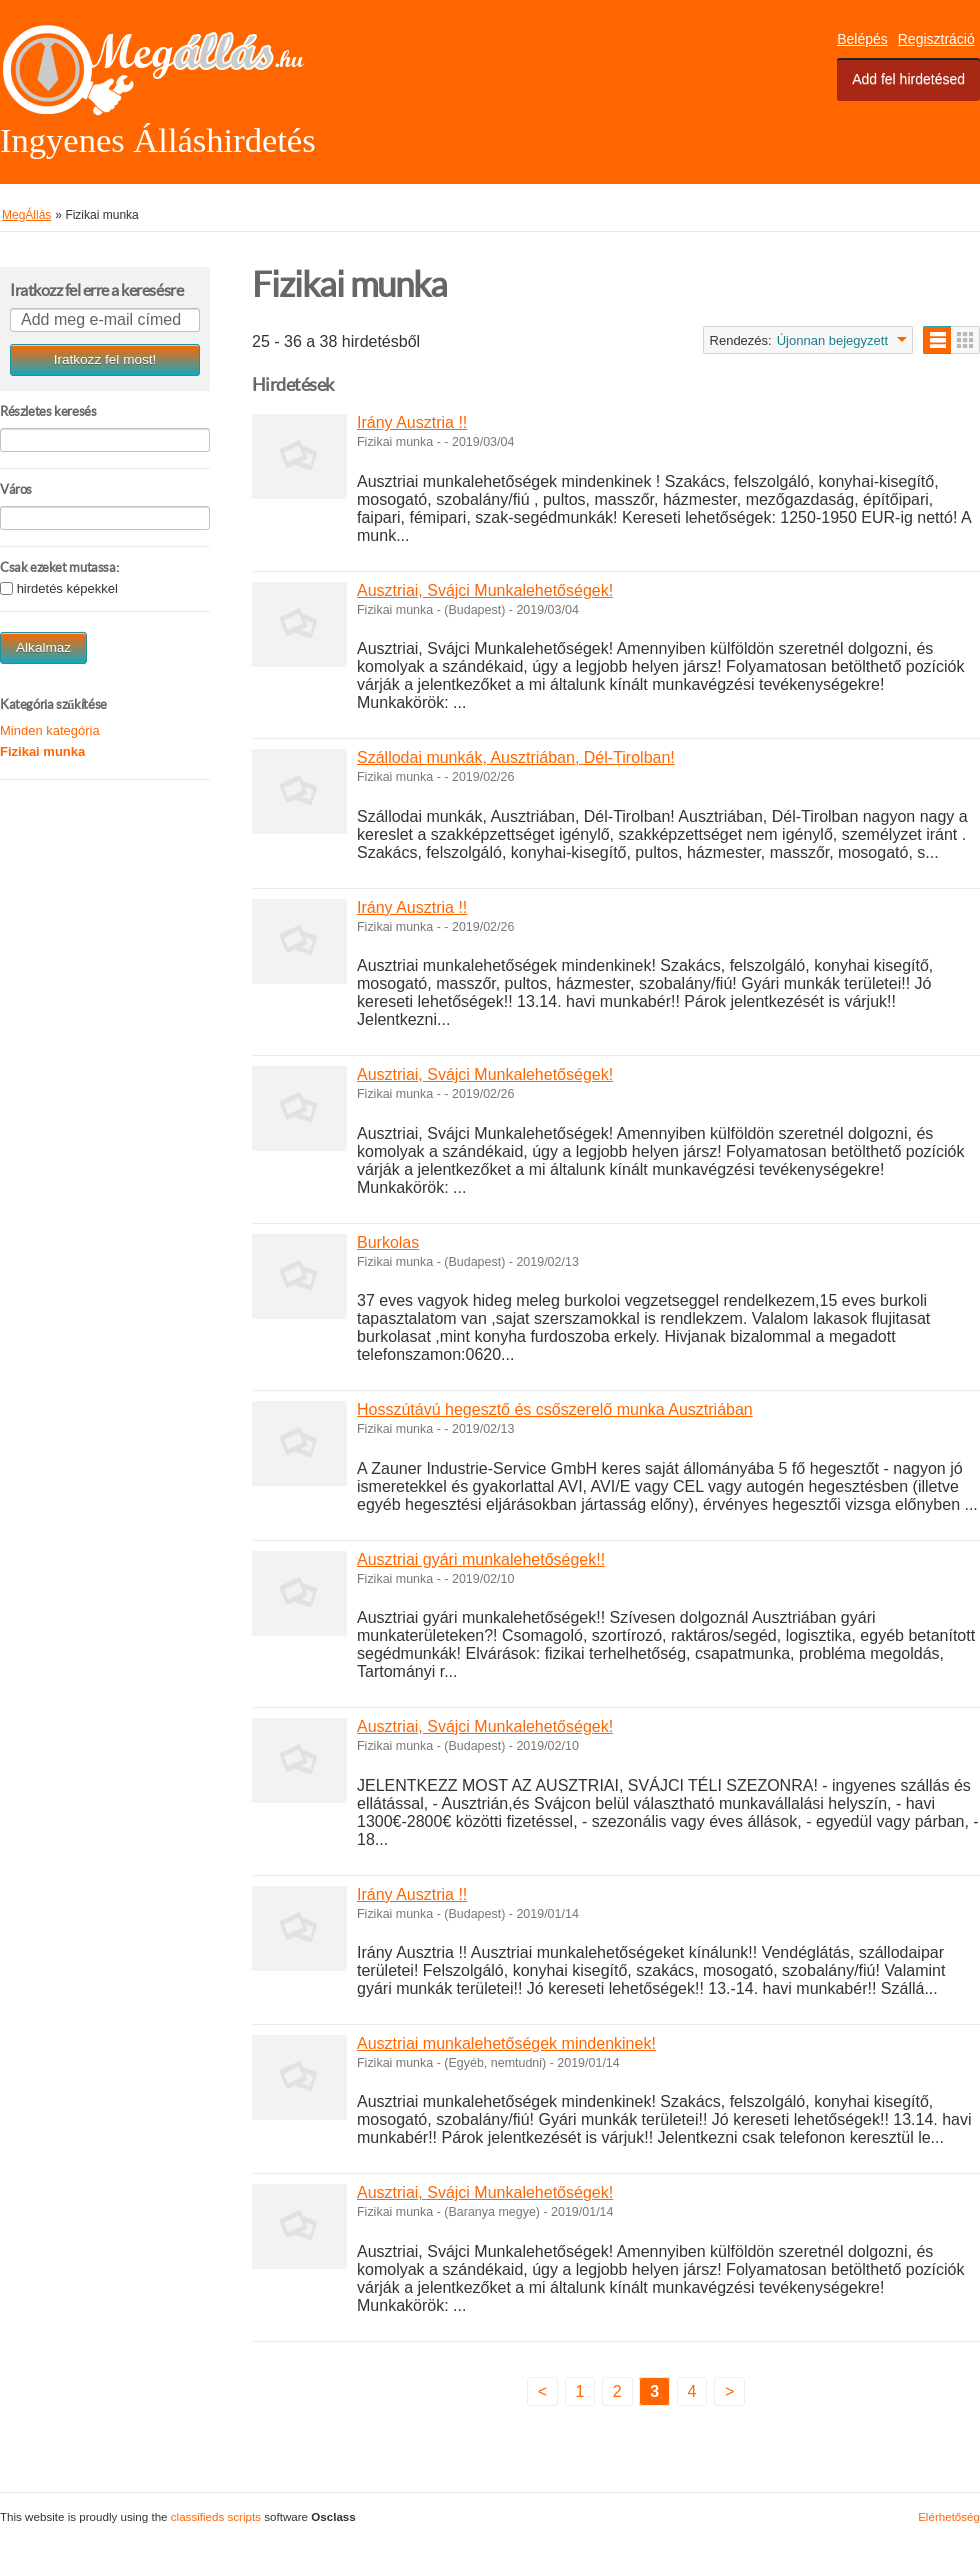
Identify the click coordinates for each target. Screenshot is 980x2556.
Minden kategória (50, 730)
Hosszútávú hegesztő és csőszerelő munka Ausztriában (555, 1409)
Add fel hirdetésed (908, 79)
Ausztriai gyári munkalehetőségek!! (481, 1559)
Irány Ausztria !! (412, 422)
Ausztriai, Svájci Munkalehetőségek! (485, 590)
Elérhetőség (949, 2516)
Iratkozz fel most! (105, 359)
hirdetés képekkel (67, 589)
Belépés (862, 39)
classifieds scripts (216, 2516)
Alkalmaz (43, 647)
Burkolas (388, 1242)
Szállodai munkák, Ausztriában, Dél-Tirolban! (516, 757)
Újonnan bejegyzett (832, 340)
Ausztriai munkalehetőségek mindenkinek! (506, 2043)
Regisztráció (936, 39)
